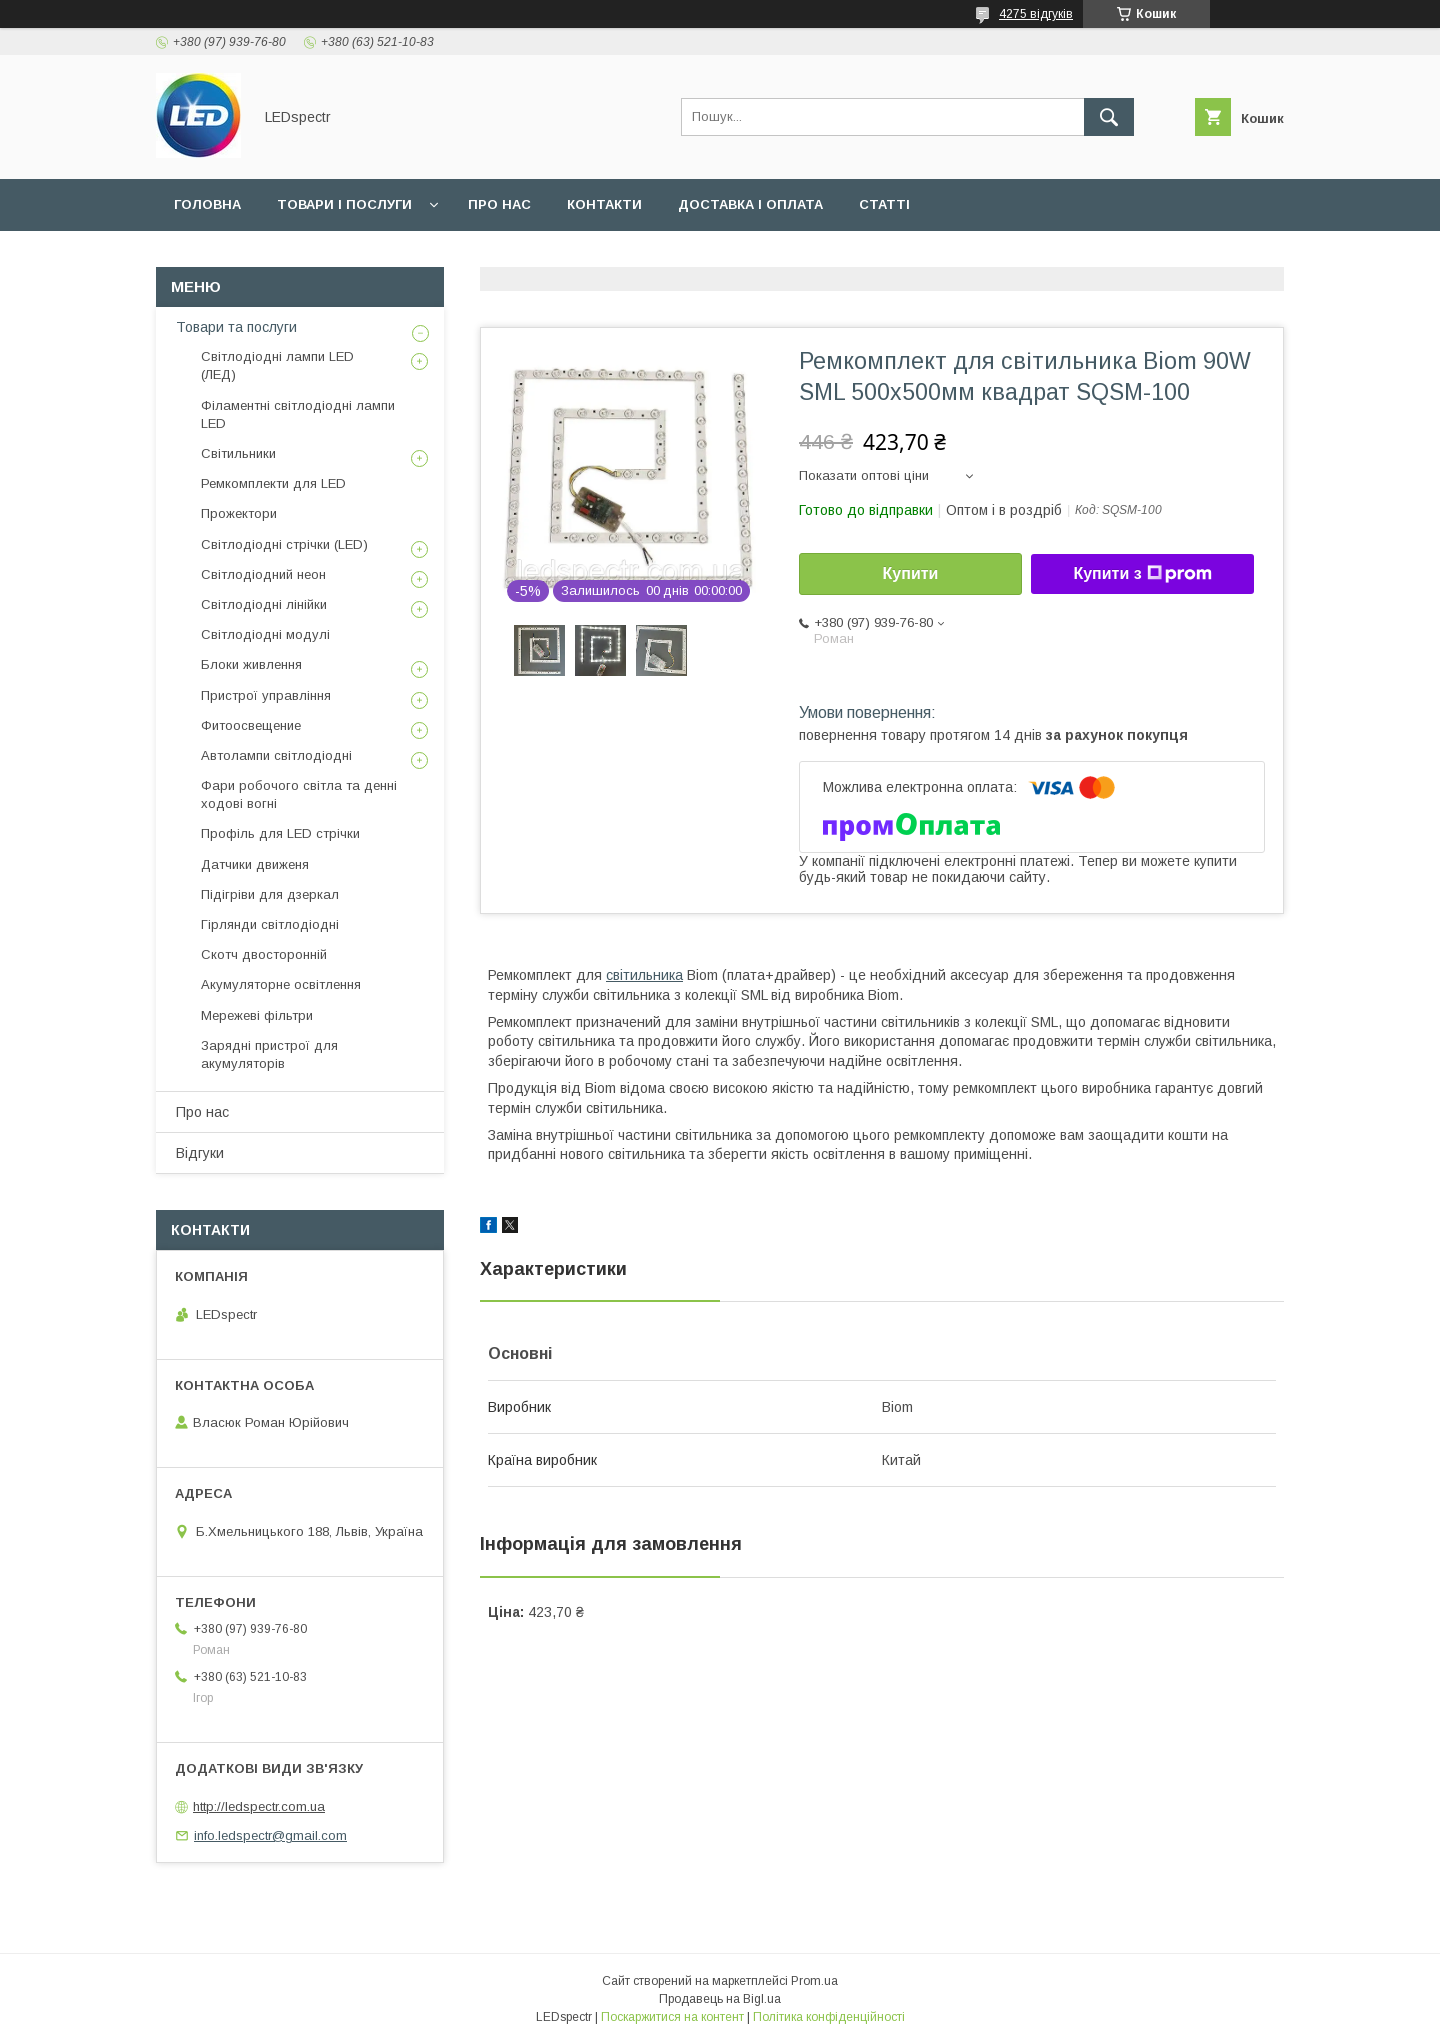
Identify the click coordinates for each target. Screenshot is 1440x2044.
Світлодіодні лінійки (264, 604)
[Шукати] (1109, 117)
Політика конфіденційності (829, 2017)
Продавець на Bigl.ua (720, 1999)
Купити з (1142, 574)
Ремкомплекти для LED (273, 483)
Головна (207, 204)
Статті (884, 204)
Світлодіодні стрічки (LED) (284, 544)
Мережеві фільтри (257, 1015)
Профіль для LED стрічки (280, 833)
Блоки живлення (251, 664)
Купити (911, 573)
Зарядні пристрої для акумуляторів (269, 1054)
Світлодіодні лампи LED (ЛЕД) (277, 365)
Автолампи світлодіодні (276, 755)
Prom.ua (814, 1981)
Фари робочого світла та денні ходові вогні (299, 794)
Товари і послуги (344, 204)
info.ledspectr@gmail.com (270, 1835)
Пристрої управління (266, 695)
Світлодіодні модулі (265, 634)
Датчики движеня (255, 864)
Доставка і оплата (750, 204)
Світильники (238, 453)
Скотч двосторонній (264, 954)
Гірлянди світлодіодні (270, 924)
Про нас (499, 204)
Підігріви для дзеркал (270, 894)
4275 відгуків (1036, 14)
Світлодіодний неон (263, 574)
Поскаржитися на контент (672, 2017)
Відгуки (200, 1153)
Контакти (604, 204)
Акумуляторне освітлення (281, 984)
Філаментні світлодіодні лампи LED (298, 414)
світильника (644, 975)
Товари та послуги (236, 327)
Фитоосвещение (251, 725)
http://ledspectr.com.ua (259, 1806)
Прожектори (239, 513)
